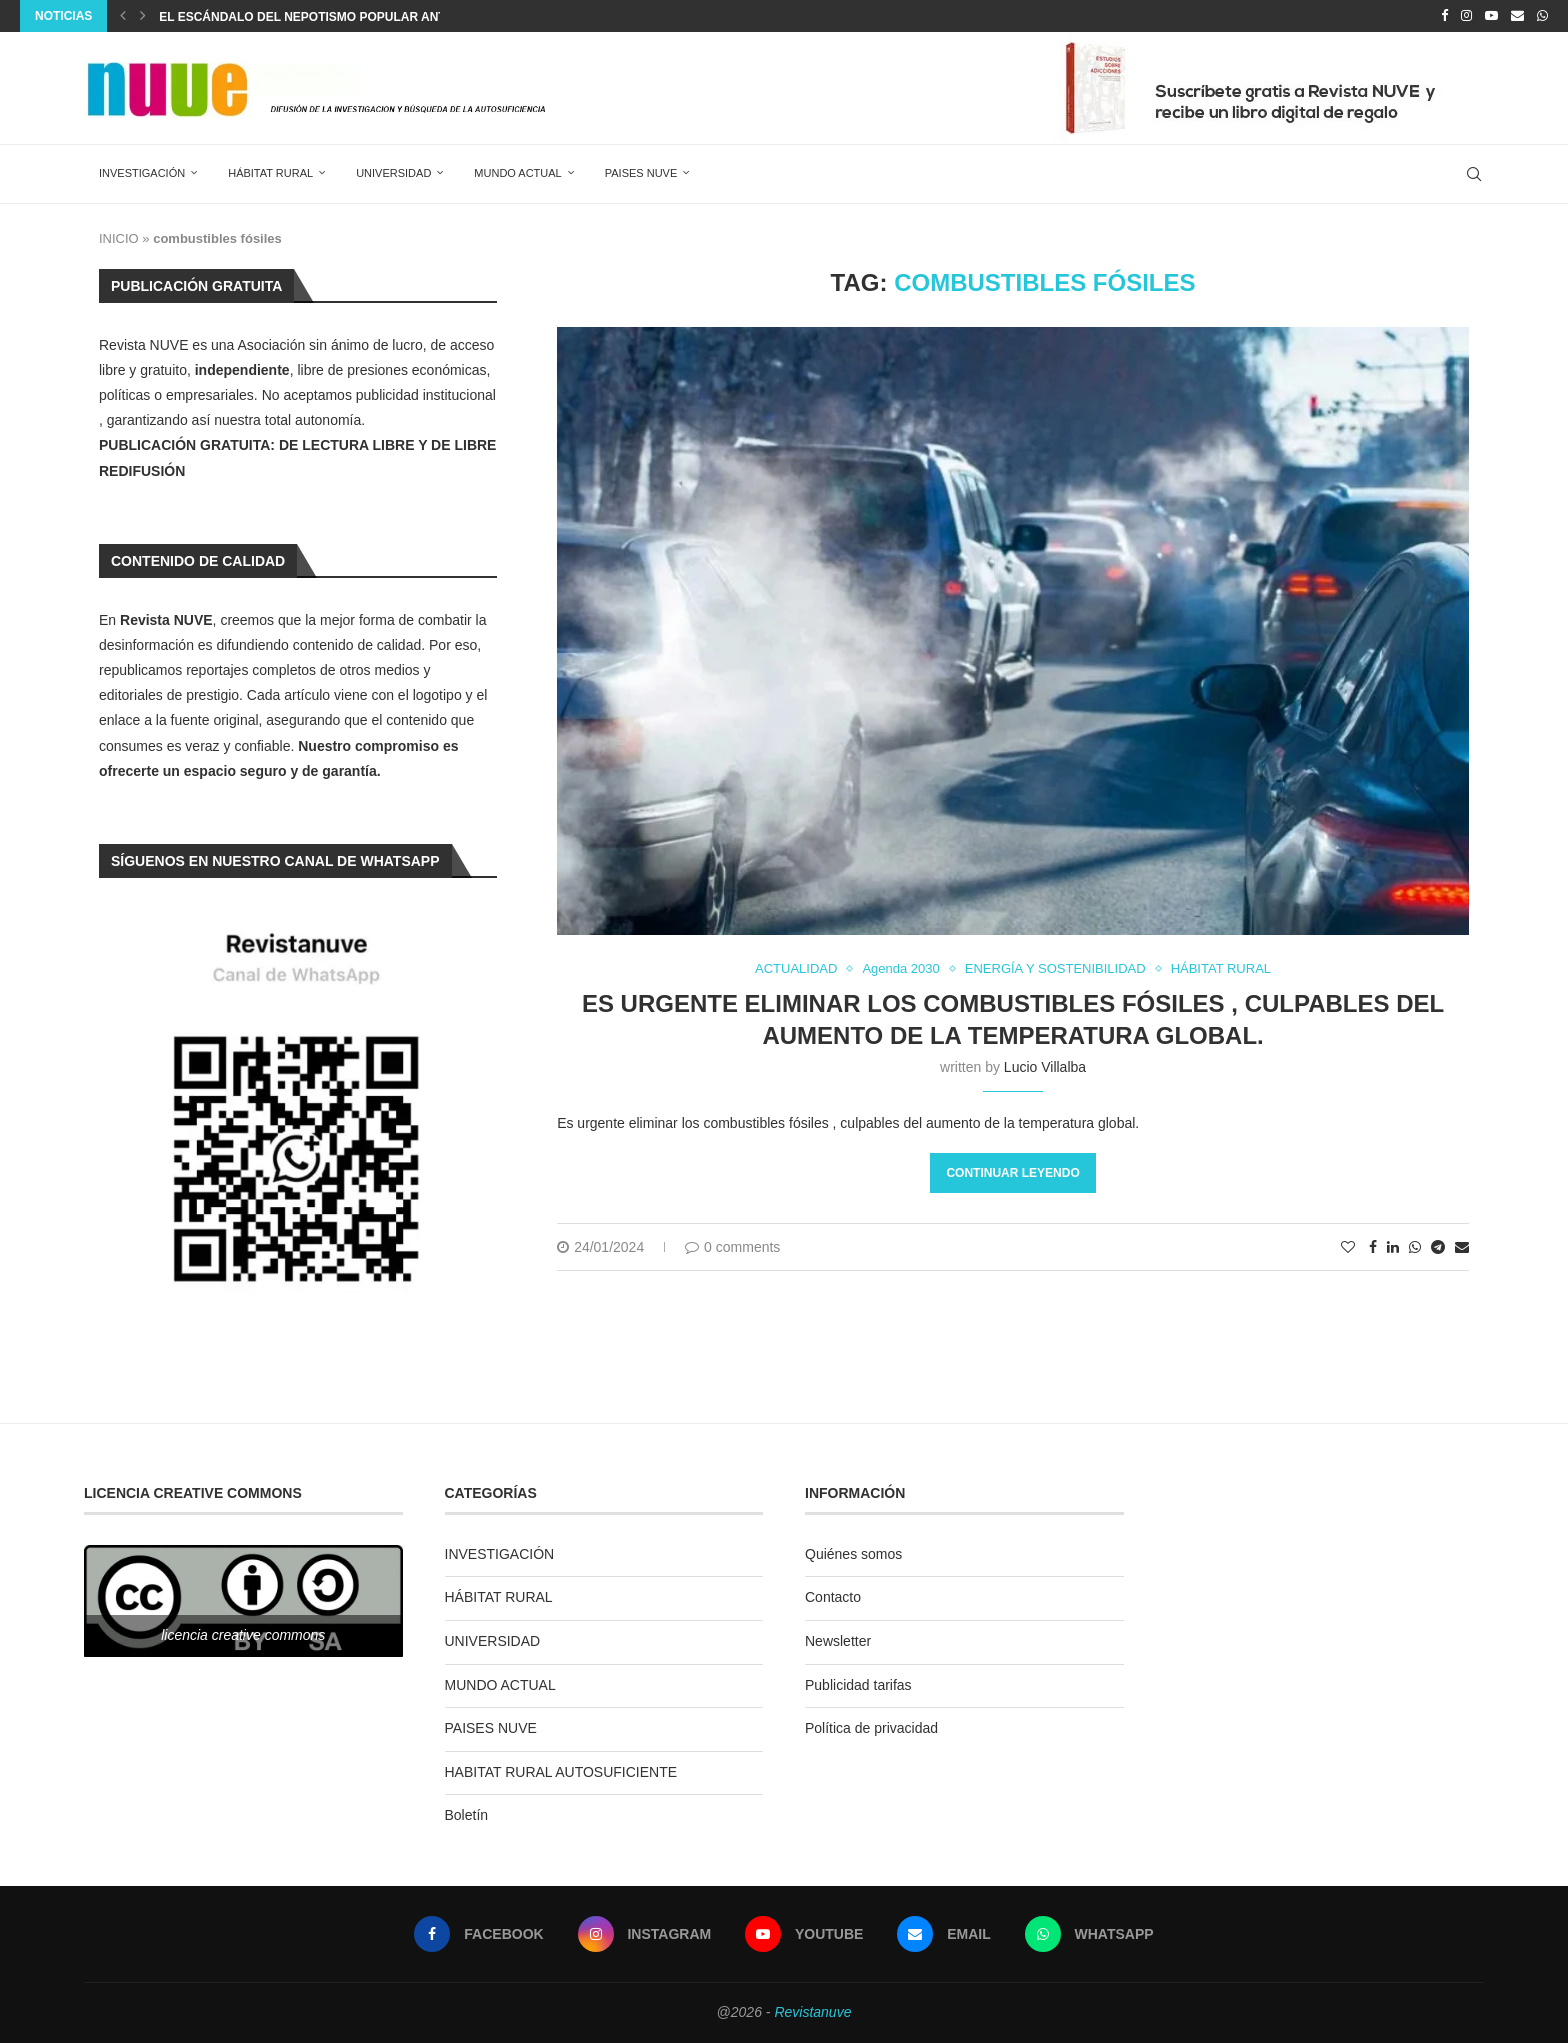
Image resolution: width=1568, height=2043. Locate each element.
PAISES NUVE (641, 173)
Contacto (833, 1597)
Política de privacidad (871, 1728)
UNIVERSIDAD (393, 173)
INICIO (119, 238)
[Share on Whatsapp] (1415, 1247)
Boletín (467, 1815)
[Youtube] (1491, 16)
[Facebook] (1444, 16)
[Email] (1517, 16)
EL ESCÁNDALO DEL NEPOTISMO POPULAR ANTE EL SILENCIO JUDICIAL (375, 17)
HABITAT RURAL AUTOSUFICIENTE (561, 1772)
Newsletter (838, 1641)
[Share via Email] (1462, 1247)
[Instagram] (1466, 16)
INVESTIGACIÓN (142, 173)
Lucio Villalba (1045, 1067)
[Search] (1474, 174)
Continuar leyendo (1012, 1173)
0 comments (732, 1247)
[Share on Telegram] (1438, 1247)
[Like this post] (1348, 1247)
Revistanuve (812, 2012)
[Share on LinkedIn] (1393, 1247)
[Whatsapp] (1542, 16)
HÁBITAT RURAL (270, 173)
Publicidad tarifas (858, 1685)
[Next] (143, 16)
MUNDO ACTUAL (517, 173)
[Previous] (123, 16)
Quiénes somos (853, 1554)
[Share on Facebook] (1373, 1247)
